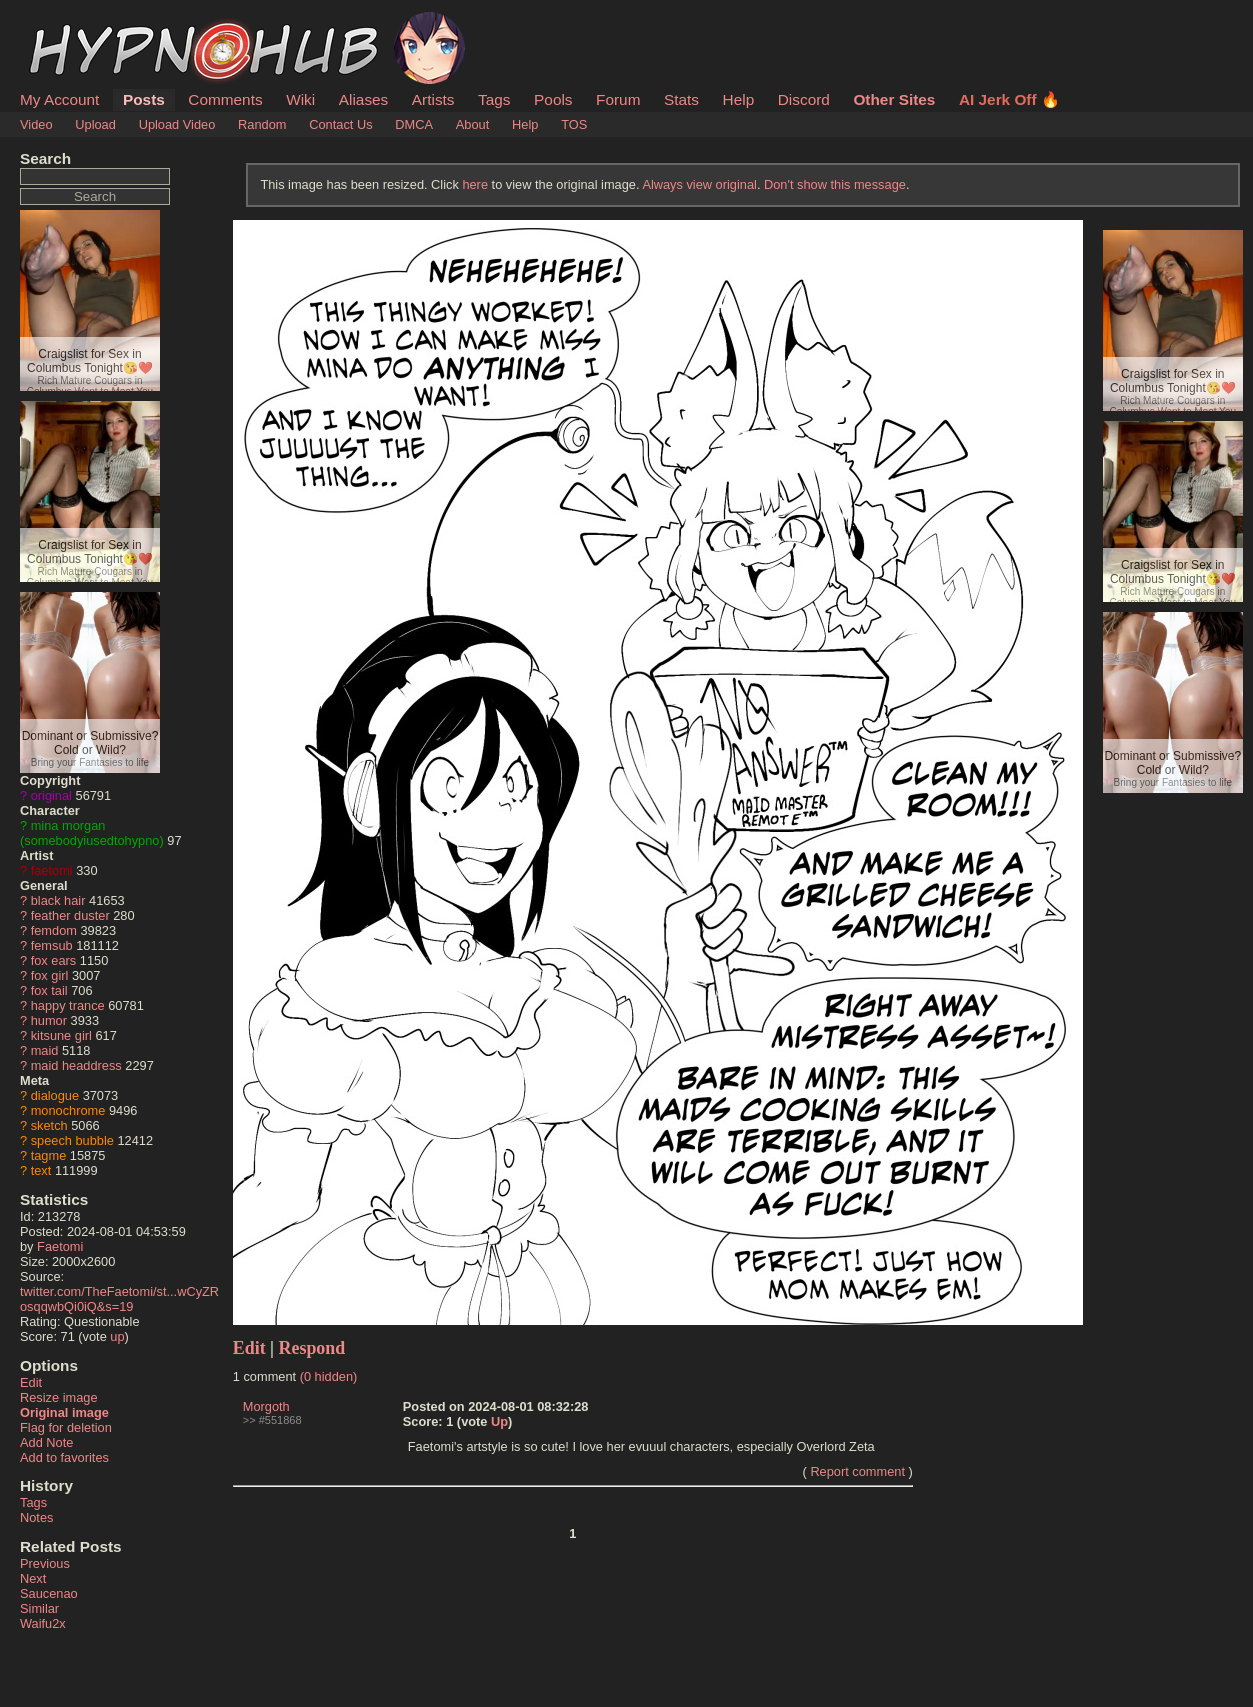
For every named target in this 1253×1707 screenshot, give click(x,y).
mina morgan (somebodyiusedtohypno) (92, 833)
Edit (31, 1382)
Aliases (364, 99)
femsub (52, 945)
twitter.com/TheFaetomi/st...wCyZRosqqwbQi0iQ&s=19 (119, 1299)
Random (262, 124)
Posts (144, 99)
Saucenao (49, 1593)
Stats (681, 99)
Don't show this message (835, 184)
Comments (225, 99)
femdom (54, 930)
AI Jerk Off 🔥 (1009, 99)
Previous (45, 1563)
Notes (36, 1517)
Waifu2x (43, 1623)
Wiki (300, 99)
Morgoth (266, 1406)
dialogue (55, 1095)
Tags (494, 99)
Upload (95, 124)
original (51, 795)
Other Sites (894, 99)
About (472, 124)
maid (45, 1050)
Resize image (59, 1397)
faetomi (52, 870)
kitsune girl (61, 1035)
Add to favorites (64, 1457)
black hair (58, 900)
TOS (574, 124)
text (41, 1170)
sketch (49, 1125)
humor (49, 1020)
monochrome (68, 1110)
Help (739, 99)
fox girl (50, 975)
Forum (618, 99)
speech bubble (72, 1140)
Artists (433, 99)
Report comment (857, 1471)
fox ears (54, 960)
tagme (49, 1155)
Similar (39, 1608)
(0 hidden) (329, 1376)
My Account (59, 99)
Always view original (699, 184)
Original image (64, 1412)
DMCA (414, 124)
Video (36, 124)
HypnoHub (75, 23)
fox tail (49, 990)
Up (499, 1421)
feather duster (70, 915)
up (117, 1336)
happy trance (68, 1005)
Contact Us (340, 124)
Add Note (46, 1442)
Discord (804, 99)
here (475, 184)
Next (33, 1578)
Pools (553, 99)
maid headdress (76, 1065)
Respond (312, 1348)
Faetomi (60, 1246)
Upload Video (177, 124)
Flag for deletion (66, 1427)
